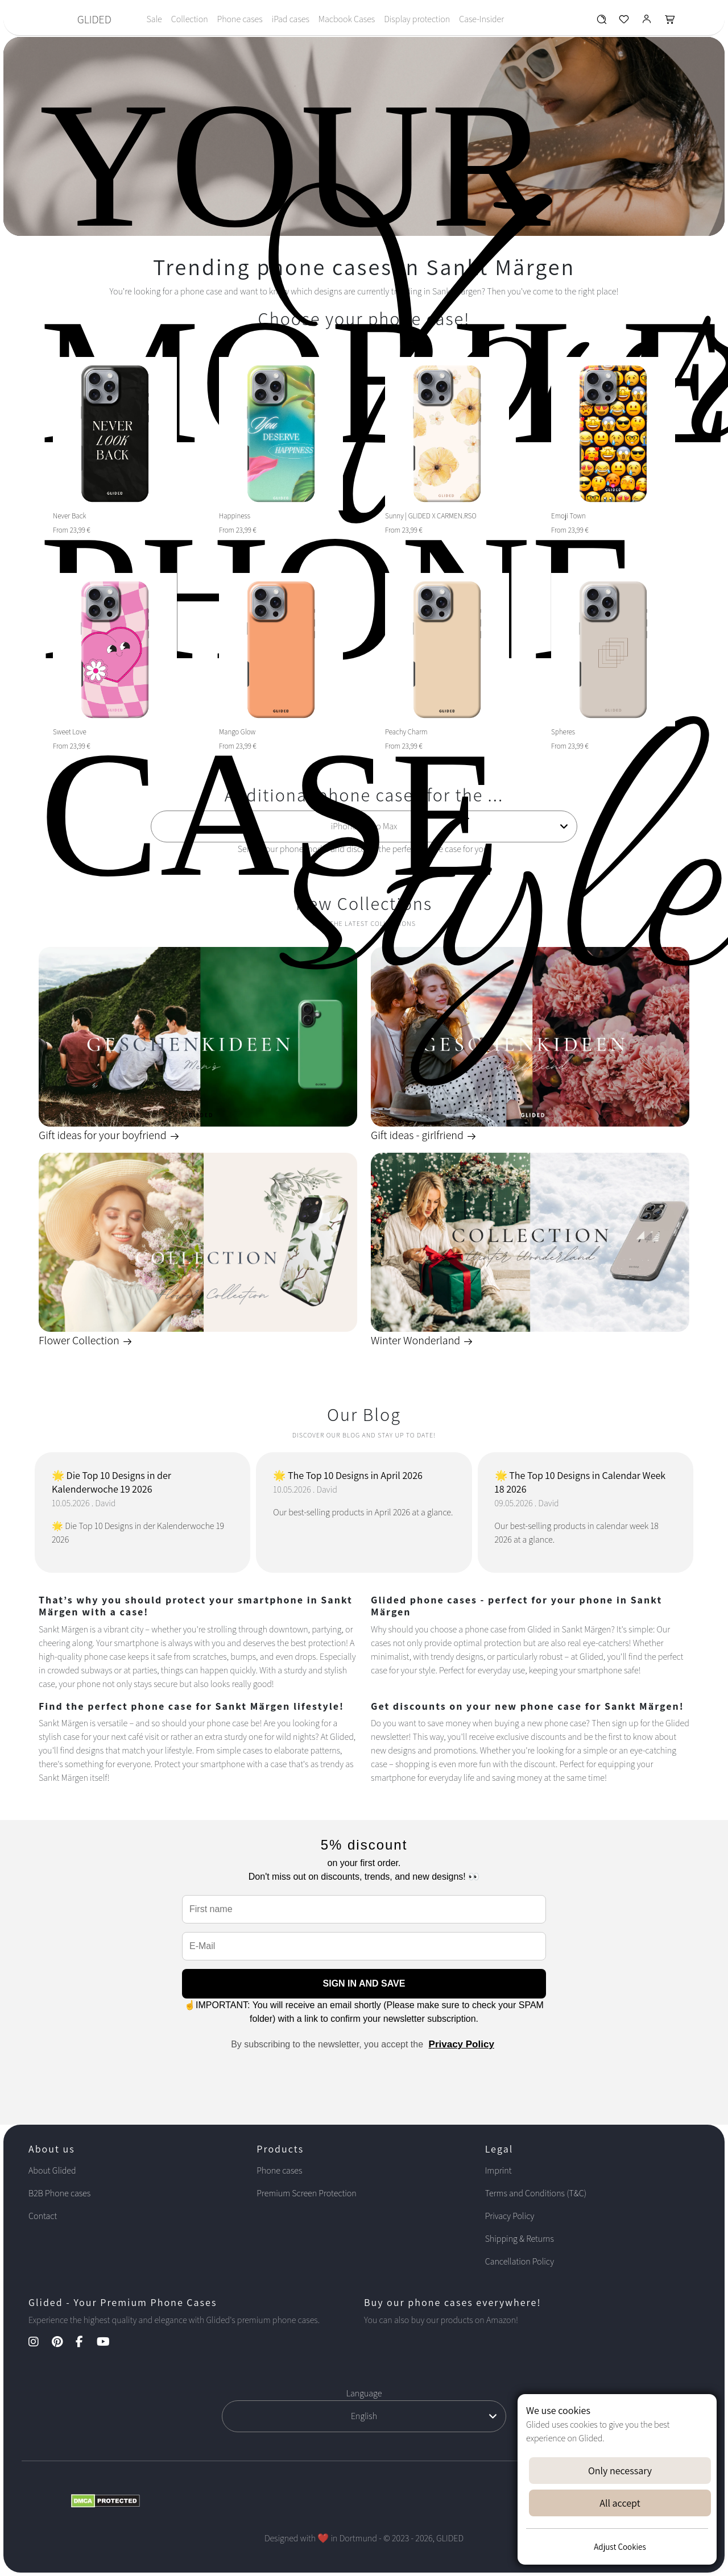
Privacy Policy (461, 2044)
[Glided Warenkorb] (670, 22)
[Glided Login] (647, 22)
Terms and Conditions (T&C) (535, 2193)
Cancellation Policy (519, 2261)
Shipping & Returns (519, 2239)
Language (364, 2393)
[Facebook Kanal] (85, 2343)
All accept (619, 2502)
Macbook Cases (346, 19)
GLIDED (94, 19)
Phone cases (240, 19)
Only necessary (620, 2470)
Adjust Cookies (620, 2546)
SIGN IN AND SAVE (364, 1983)
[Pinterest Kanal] (63, 2343)
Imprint (498, 2170)
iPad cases (290, 19)
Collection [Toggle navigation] (189, 19)
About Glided (52, 2170)
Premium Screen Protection (306, 2193)
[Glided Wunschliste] (601, 22)
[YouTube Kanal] (109, 2343)
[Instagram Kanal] (39, 2343)
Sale (154, 19)
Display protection (417, 19)
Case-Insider (481, 19)
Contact (42, 2216)
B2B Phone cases (59, 2193)
